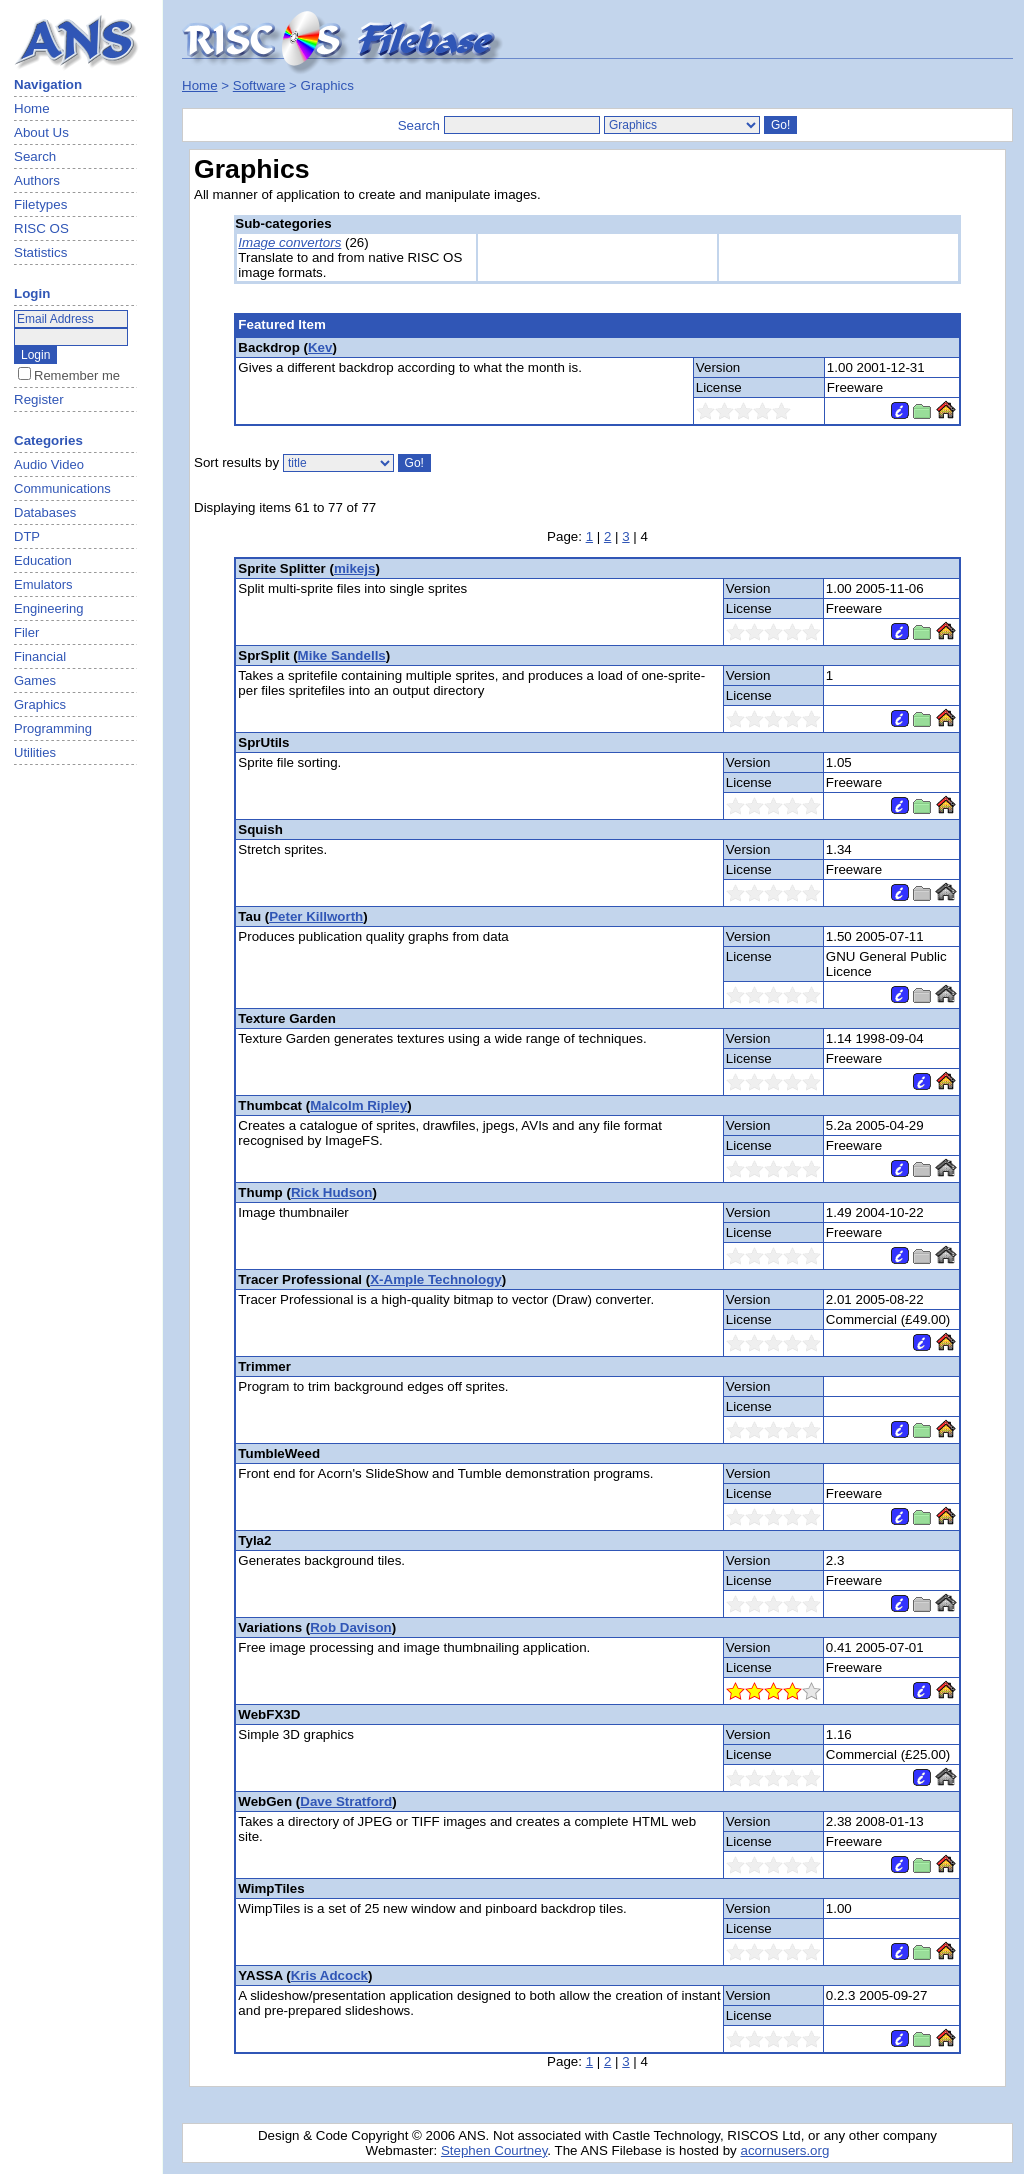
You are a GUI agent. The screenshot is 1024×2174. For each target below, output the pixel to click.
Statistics (40, 252)
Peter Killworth (316, 916)
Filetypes (40, 204)
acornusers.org (784, 2150)
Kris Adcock (329, 1975)
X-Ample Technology (436, 1279)
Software (259, 85)
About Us (41, 132)
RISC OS (41, 228)
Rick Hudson (331, 1192)
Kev (320, 347)
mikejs (355, 568)
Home (32, 108)
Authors (37, 180)
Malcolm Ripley (358, 1105)
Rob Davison (350, 1627)
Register (39, 399)
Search (35, 156)
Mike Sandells (342, 655)
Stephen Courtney (494, 2150)
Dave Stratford (346, 1801)
